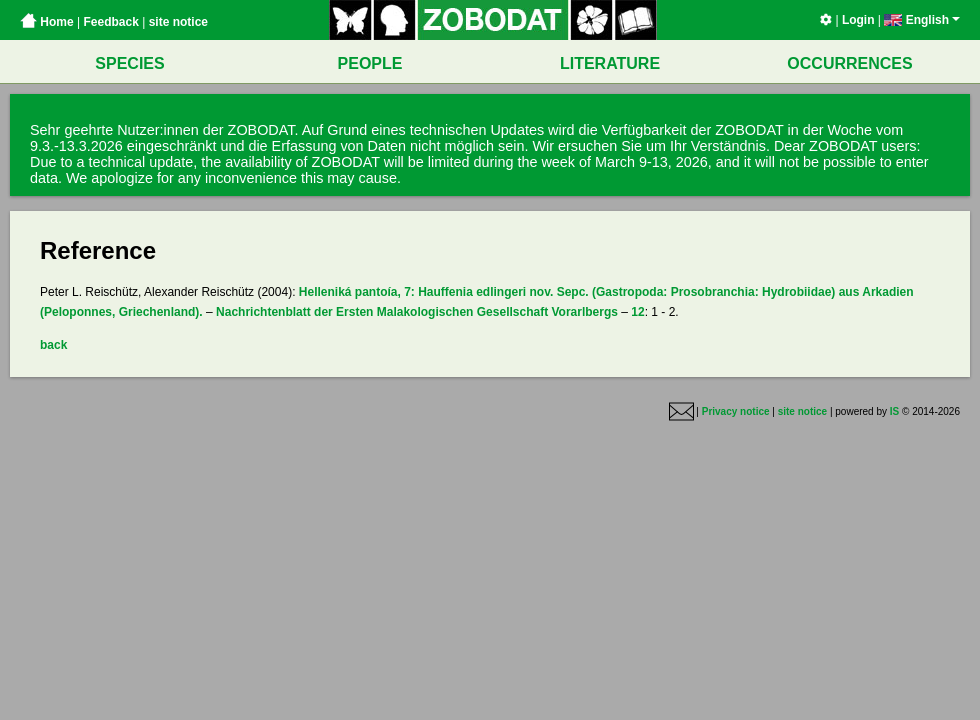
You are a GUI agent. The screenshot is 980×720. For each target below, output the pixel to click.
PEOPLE (370, 63)
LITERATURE (610, 63)
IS (894, 411)
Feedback (110, 22)
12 (637, 312)
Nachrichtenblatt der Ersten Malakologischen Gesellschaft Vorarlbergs (417, 312)
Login (858, 20)
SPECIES (129, 63)
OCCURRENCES (849, 63)
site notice (178, 22)
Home (47, 22)
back (53, 345)
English (922, 20)
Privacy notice (736, 411)
